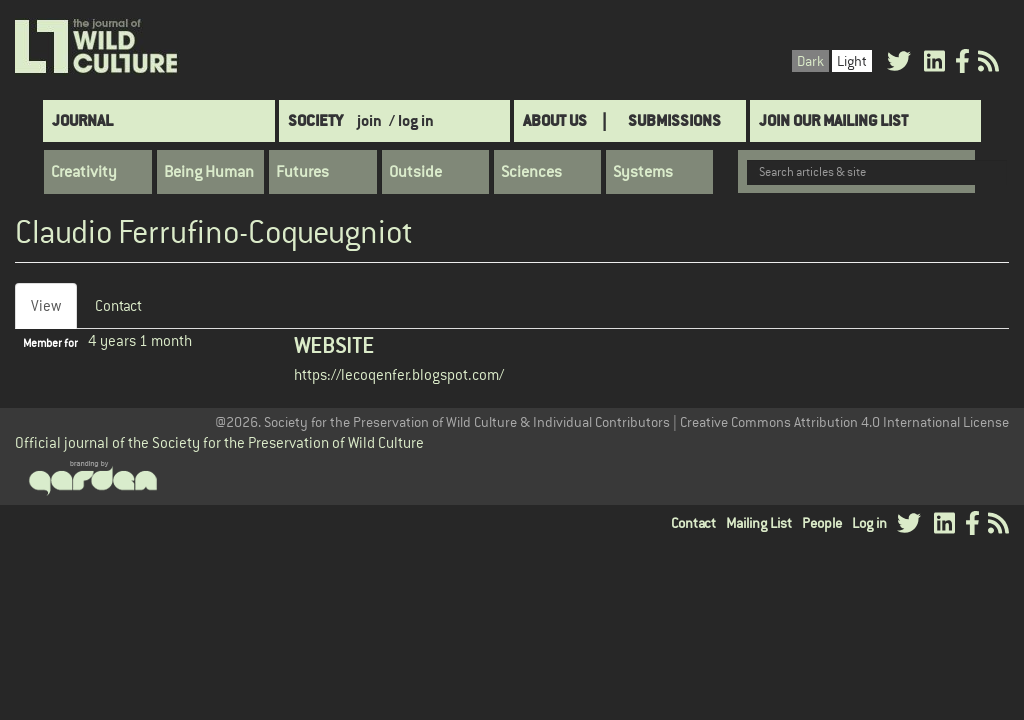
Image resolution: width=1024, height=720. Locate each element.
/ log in (411, 120)
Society (315, 120)
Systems (643, 172)
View (54, 311)
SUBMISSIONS (674, 120)
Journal (82, 120)
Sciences (531, 172)
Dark (810, 61)
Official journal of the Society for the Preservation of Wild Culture (219, 442)
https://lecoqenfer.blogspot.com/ (399, 374)
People (822, 523)
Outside (415, 172)
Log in (869, 523)
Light (852, 61)
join (369, 120)
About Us (555, 120)
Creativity (84, 172)
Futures (302, 172)
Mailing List (759, 523)
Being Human (209, 172)
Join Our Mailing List (833, 120)
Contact (118, 305)
